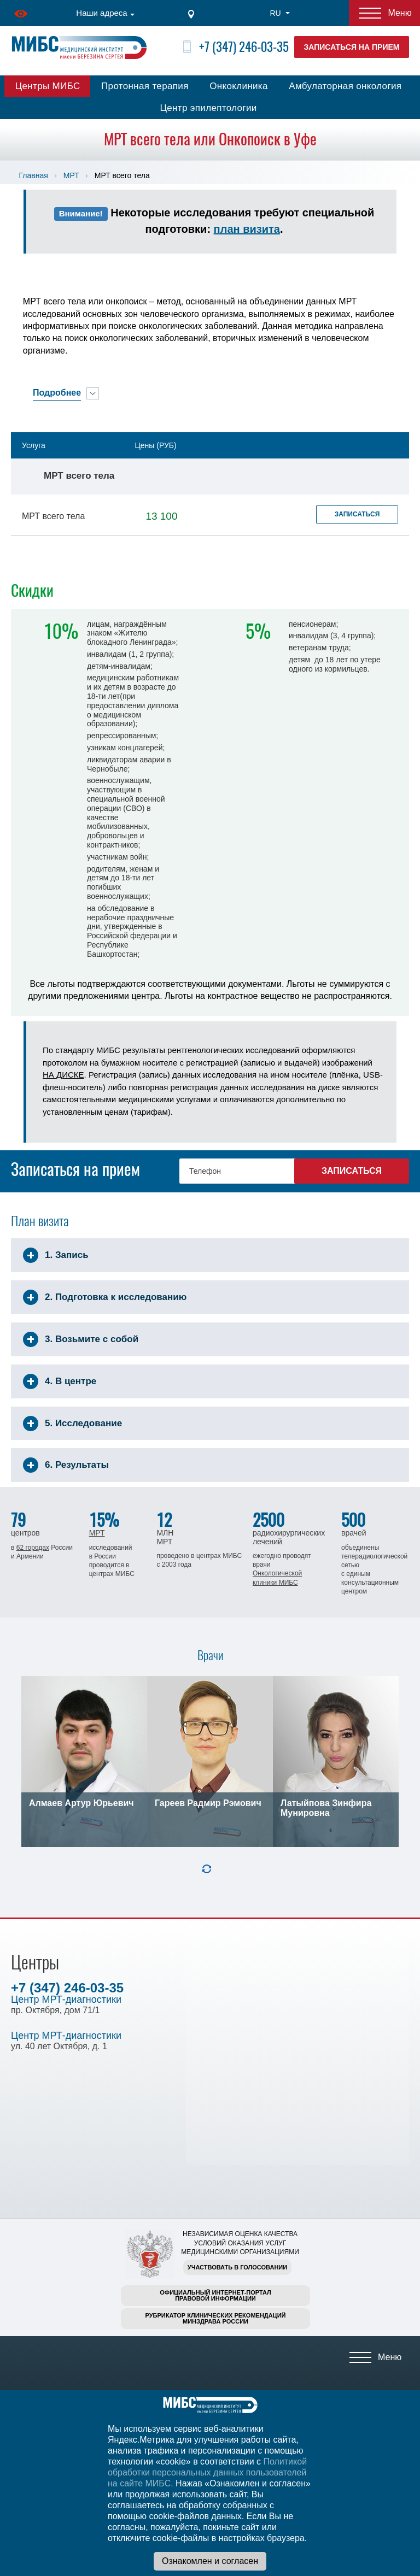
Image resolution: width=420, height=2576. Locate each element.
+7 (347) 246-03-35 (244, 46)
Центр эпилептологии (208, 108)
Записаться (357, 514)
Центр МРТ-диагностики (66, 1999)
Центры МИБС (47, 86)
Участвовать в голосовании (237, 2267)
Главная (33, 175)
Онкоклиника (238, 86)
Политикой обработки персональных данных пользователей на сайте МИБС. (207, 2472)
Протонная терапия (145, 86)
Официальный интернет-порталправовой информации (215, 2295)
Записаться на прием (352, 47)
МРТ (71, 175)
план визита (247, 229)
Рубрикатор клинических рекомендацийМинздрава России (215, 2318)
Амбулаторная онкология (345, 86)
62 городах (32, 1547)
